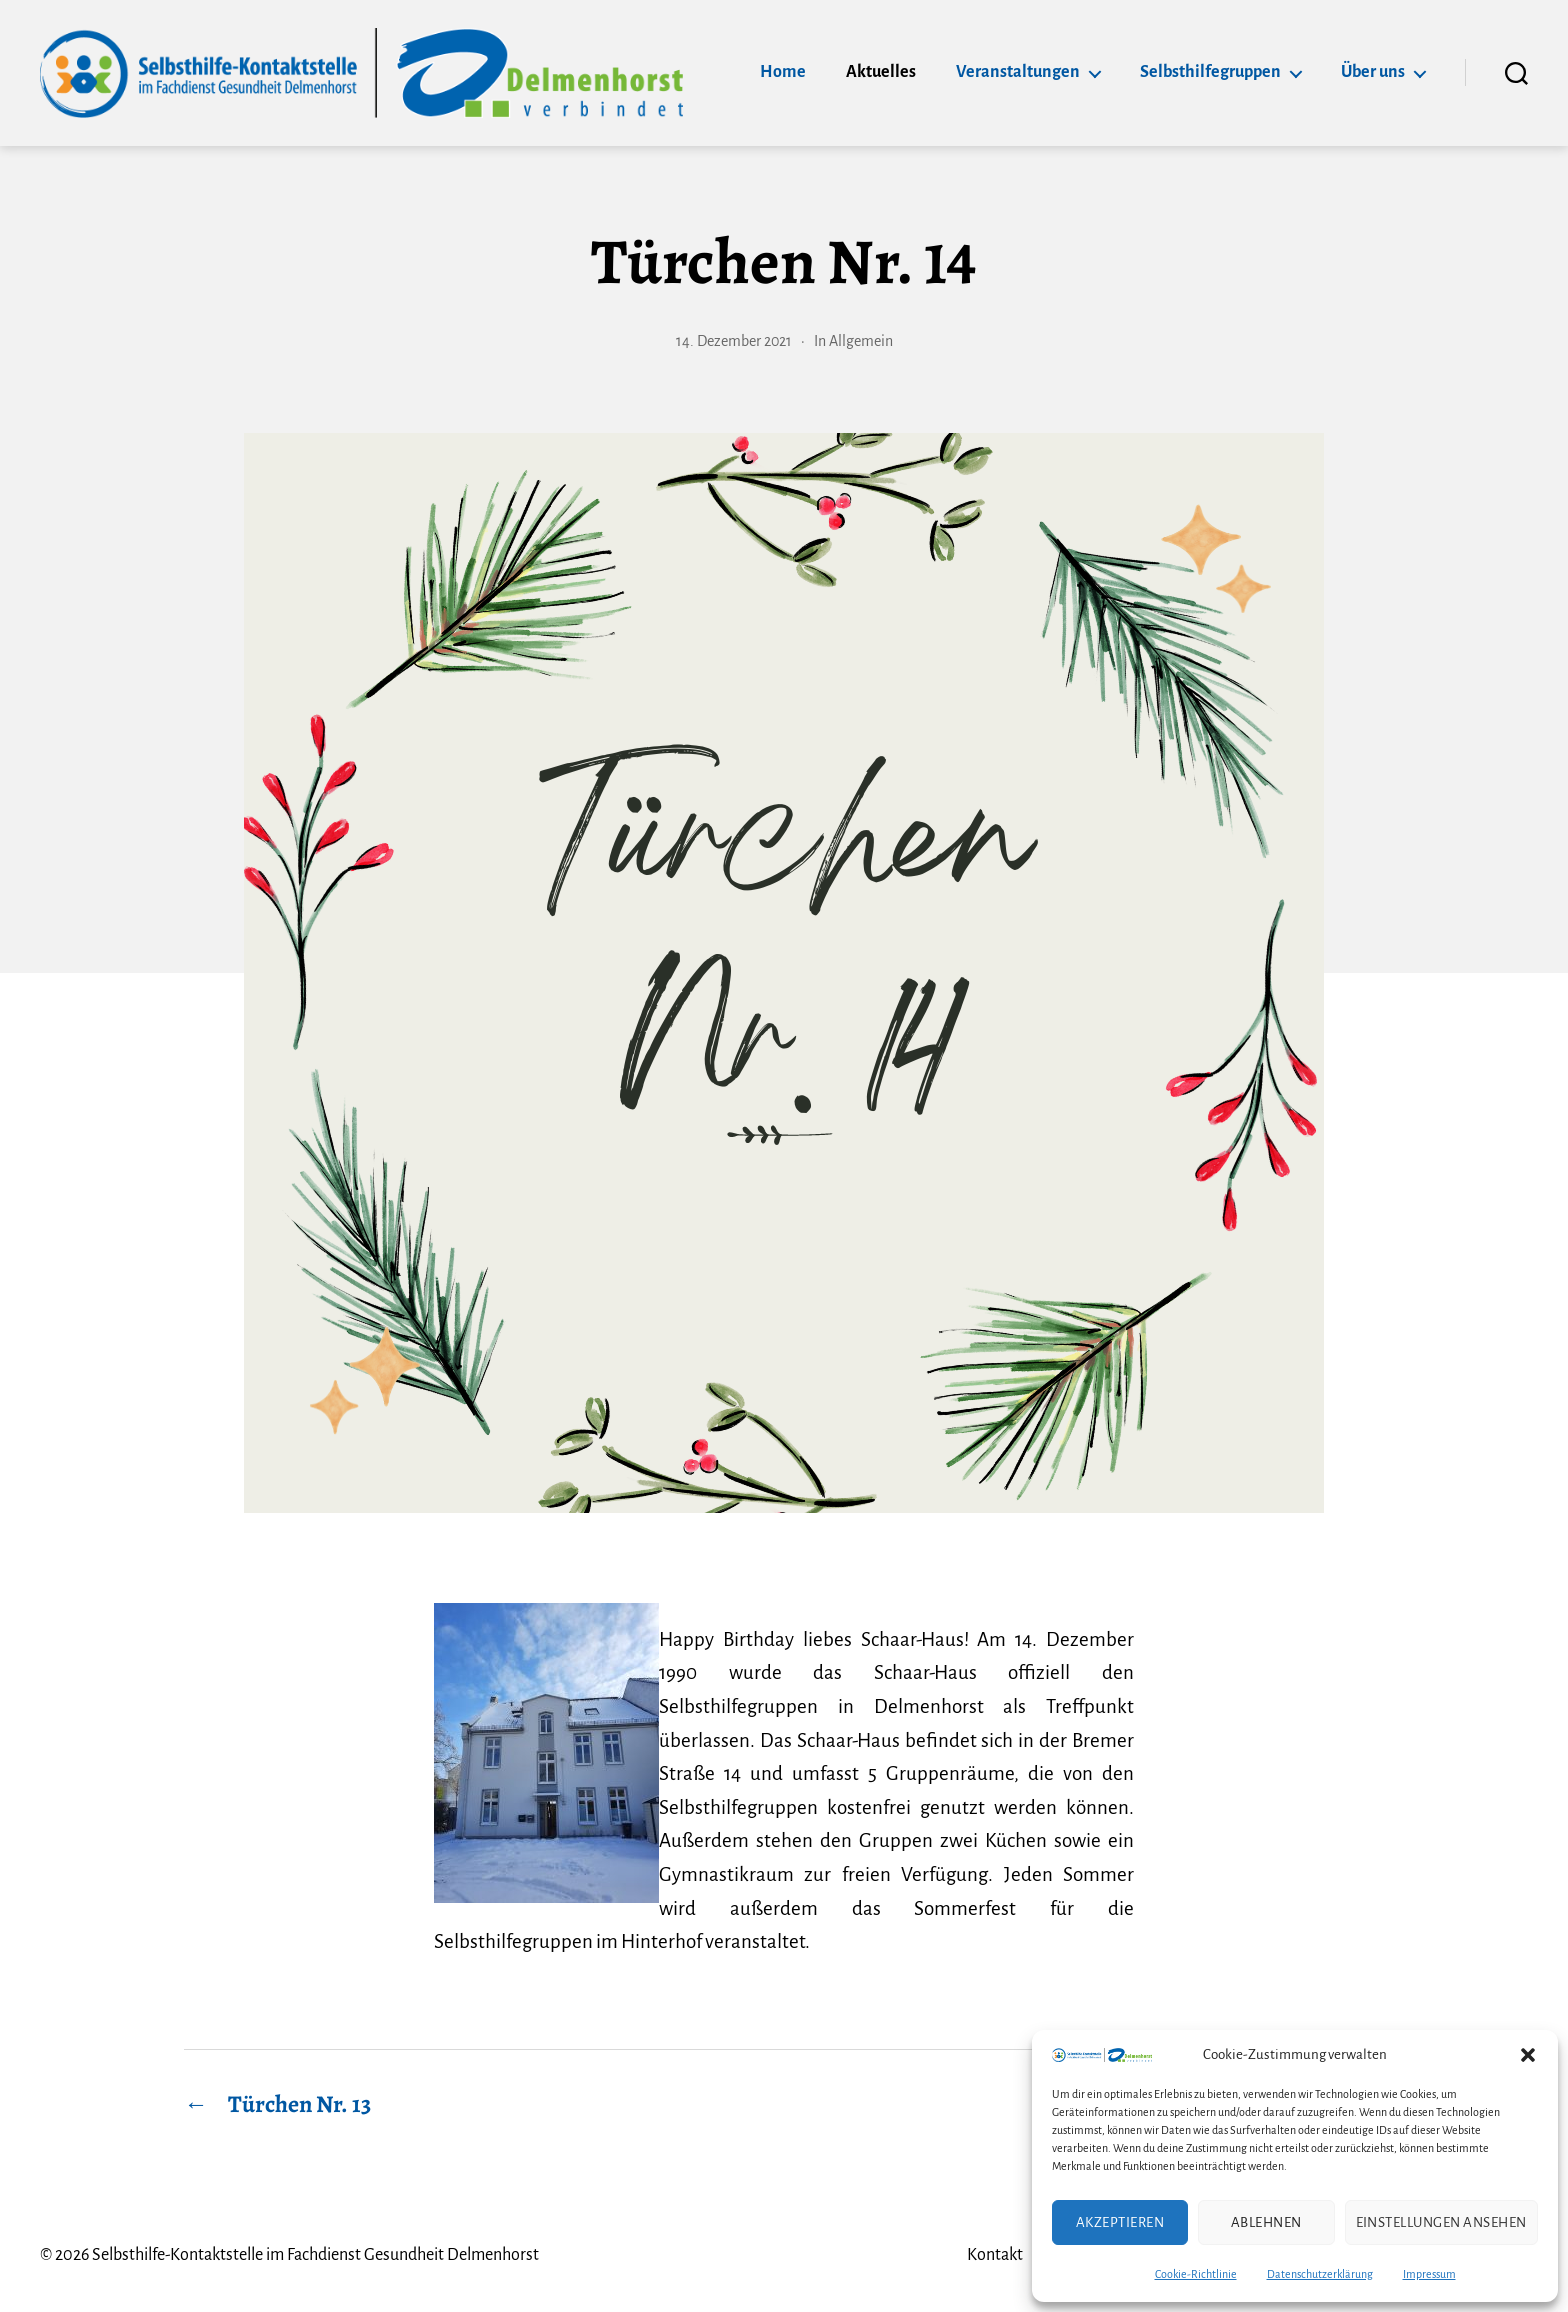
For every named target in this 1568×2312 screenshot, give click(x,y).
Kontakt (995, 2255)
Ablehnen (1266, 2222)
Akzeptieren (1120, 2222)
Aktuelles (881, 72)
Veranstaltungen (1018, 72)
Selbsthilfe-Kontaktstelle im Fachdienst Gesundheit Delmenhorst (315, 2255)
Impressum (1429, 2274)
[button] (1528, 2055)
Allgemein (861, 341)
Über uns (1373, 72)
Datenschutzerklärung (1320, 2274)
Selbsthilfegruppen (1210, 72)
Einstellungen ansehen (1442, 2222)
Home (783, 72)
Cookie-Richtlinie (1196, 2274)
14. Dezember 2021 (734, 341)
